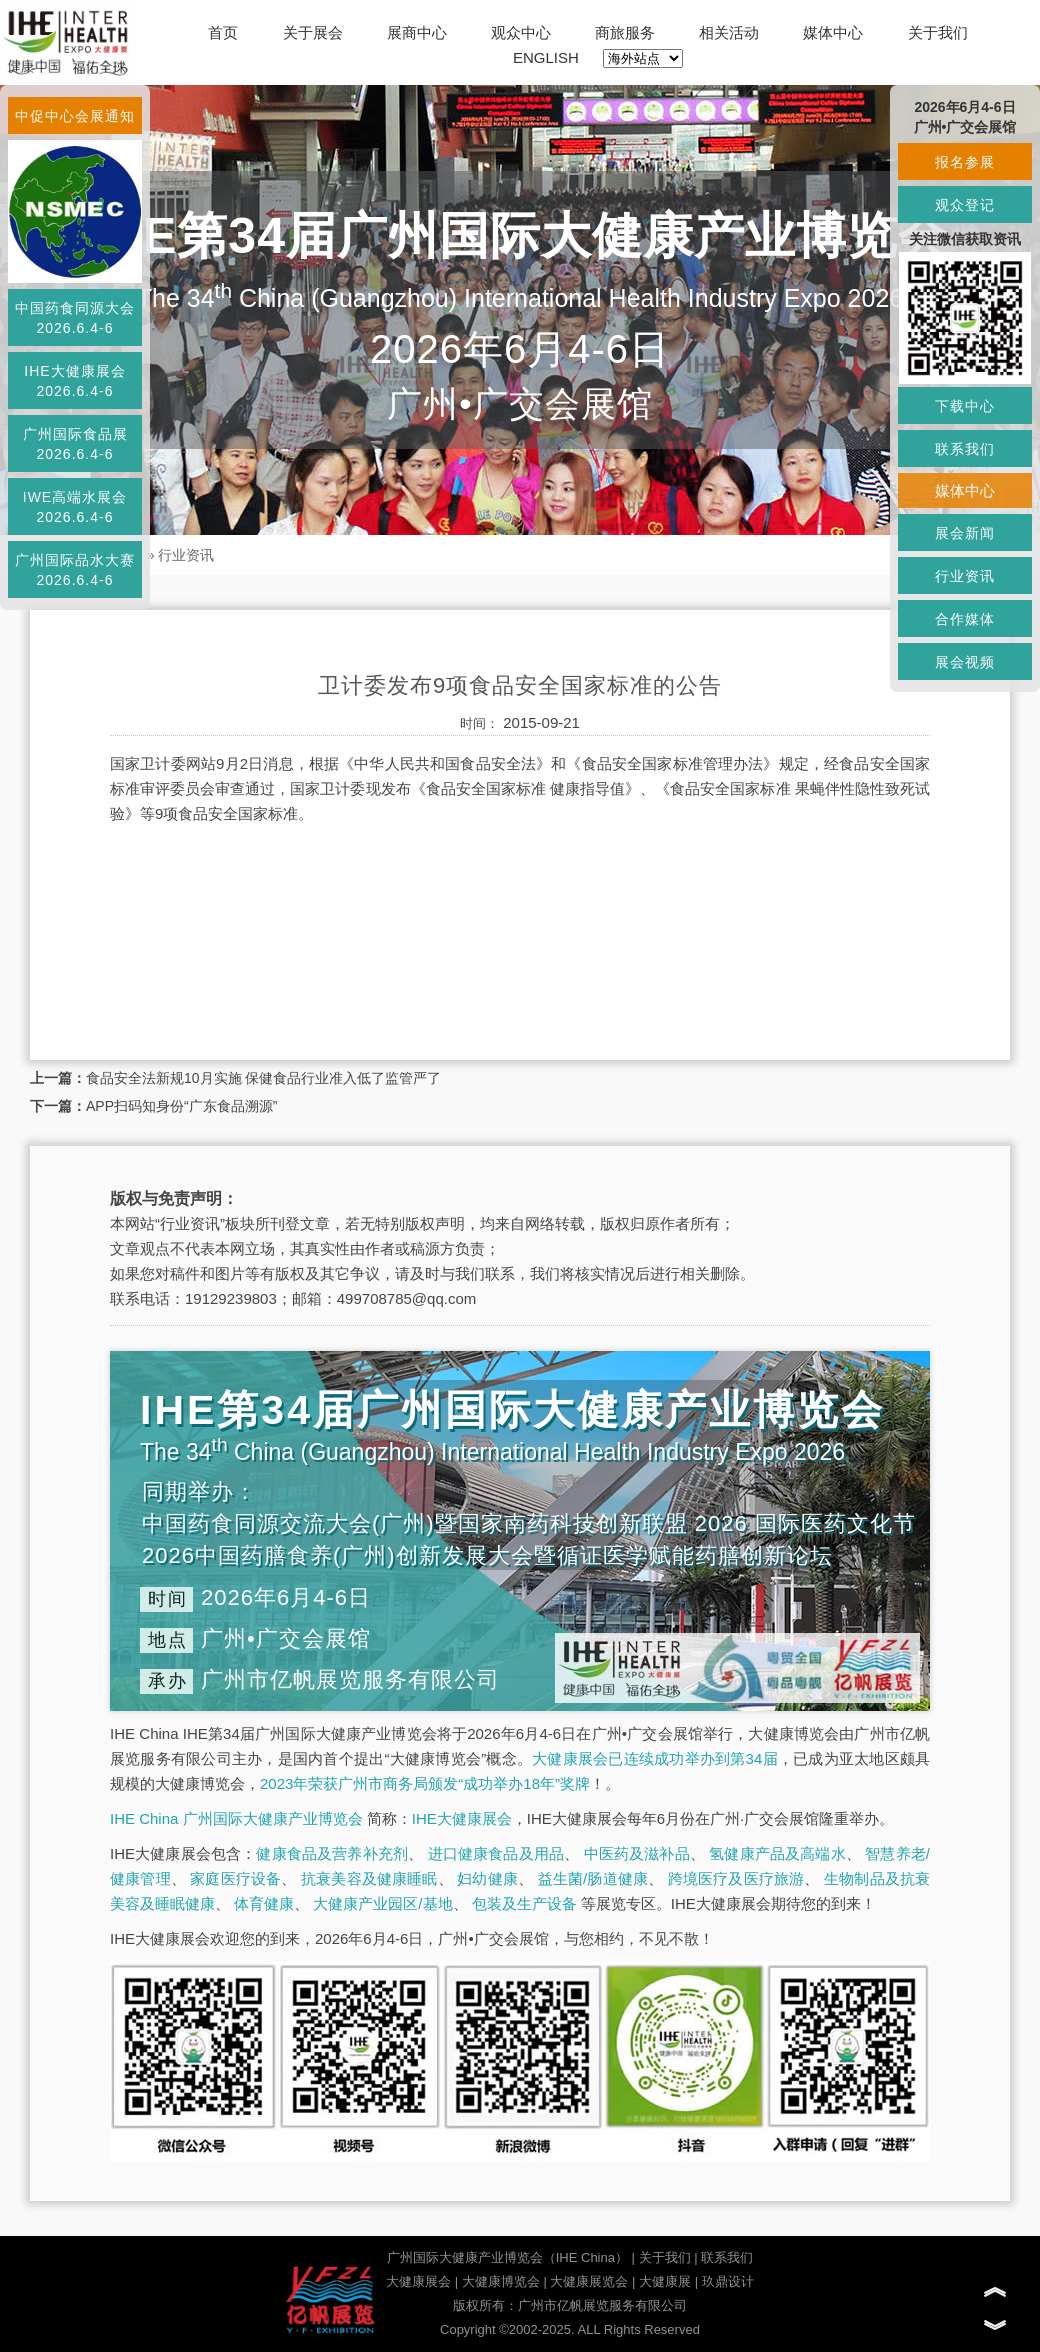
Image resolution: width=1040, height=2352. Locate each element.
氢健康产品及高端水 (777, 1853)
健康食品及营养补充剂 (332, 1853)
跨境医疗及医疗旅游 (736, 1878)
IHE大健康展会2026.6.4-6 (74, 381)
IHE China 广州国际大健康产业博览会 (236, 1818)
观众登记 (965, 205)
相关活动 (729, 32)
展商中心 (417, 32)
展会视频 (965, 662)
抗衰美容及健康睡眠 (369, 1878)
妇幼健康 (487, 1878)
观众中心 (521, 32)
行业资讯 (186, 555)
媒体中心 (833, 32)
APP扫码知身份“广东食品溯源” (181, 1106)
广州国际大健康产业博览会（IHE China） (507, 2257)
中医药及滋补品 (637, 1853)
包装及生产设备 (524, 1903)
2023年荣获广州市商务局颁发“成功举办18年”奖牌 (425, 1783)
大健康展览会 (589, 2281)
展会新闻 (965, 533)
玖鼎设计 (728, 2281)
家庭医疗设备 (235, 1878)
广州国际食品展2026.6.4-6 (75, 444)
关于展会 (313, 32)
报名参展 (965, 162)
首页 (223, 32)
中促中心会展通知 (75, 116)
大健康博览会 (501, 2281)
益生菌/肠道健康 (593, 1878)
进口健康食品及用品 (496, 1853)
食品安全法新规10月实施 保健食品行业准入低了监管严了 (263, 1078)
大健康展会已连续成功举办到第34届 (655, 1758)
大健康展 (665, 2281)
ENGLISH (546, 57)
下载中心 (965, 406)
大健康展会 (418, 2281)
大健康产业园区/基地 (382, 1903)
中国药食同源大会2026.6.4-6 (75, 318)
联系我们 (727, 2257)
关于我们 (938, 32)
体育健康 (264, 1903)
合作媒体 (965, 619)
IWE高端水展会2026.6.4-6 (75, 507)
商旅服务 (625, 32)
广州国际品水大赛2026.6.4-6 (75, 570)
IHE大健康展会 (462, 1818)
